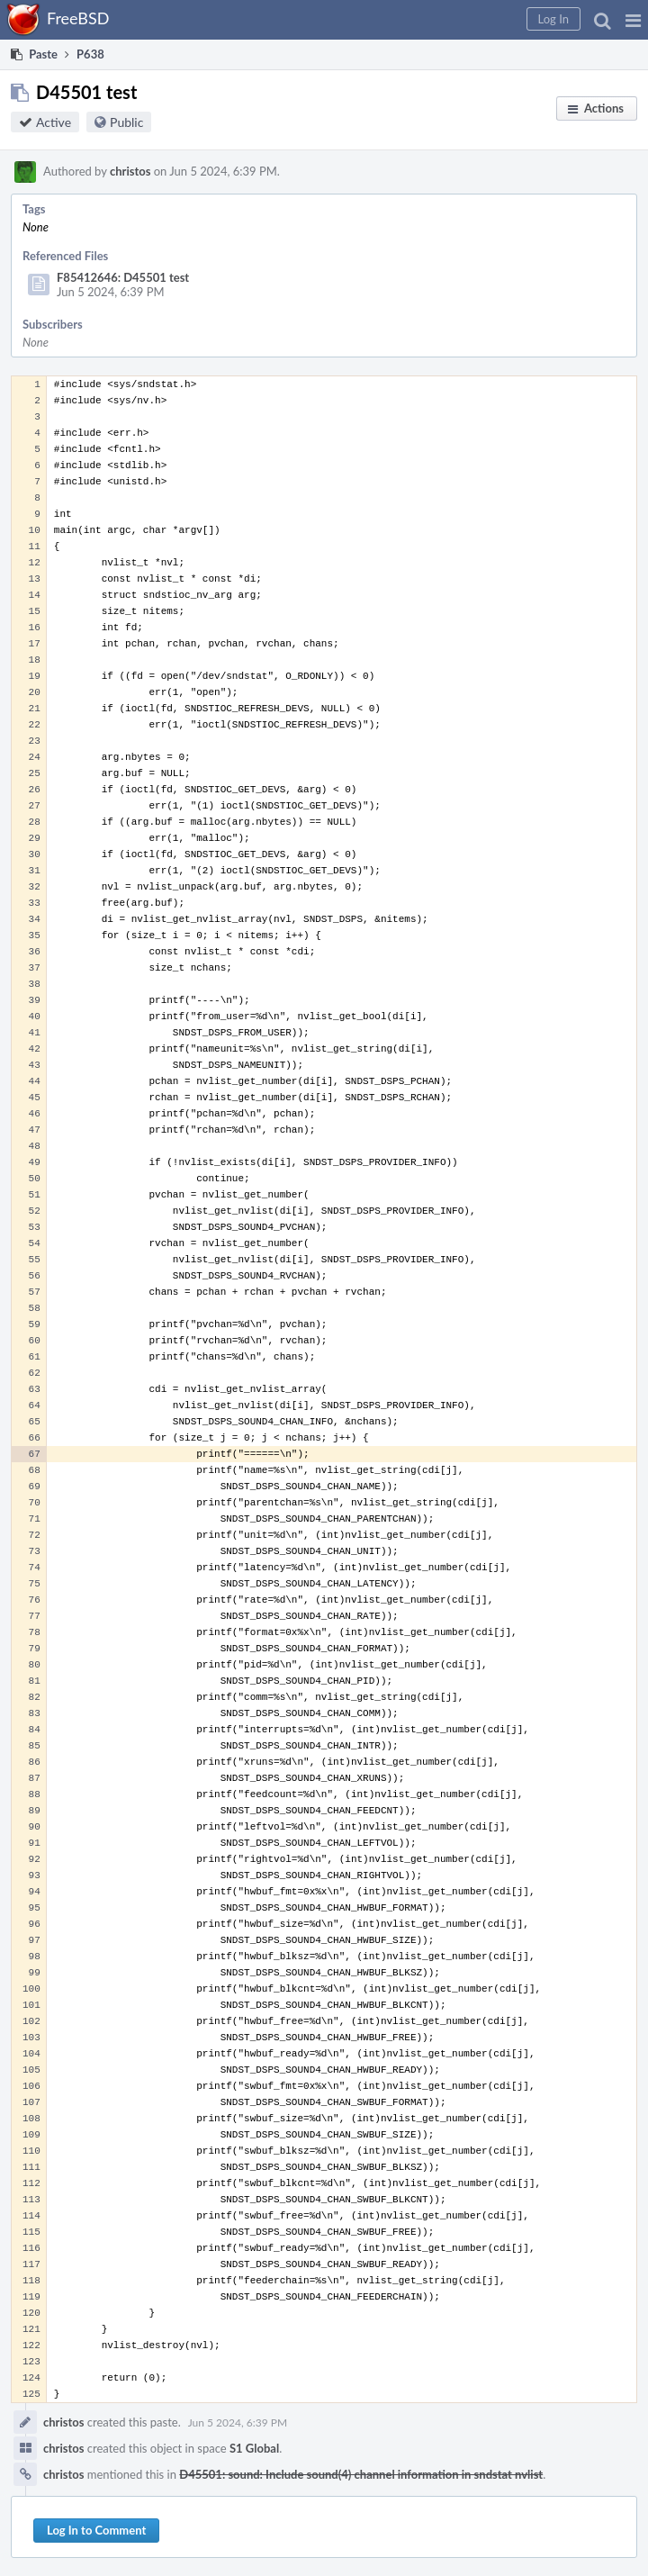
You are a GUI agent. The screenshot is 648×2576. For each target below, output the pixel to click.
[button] (633, 20)
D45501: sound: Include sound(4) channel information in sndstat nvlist (361, 2474)
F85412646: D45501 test (123, 277)
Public (126, 122)
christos (130, 171)
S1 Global (254, 2448)
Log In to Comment (96, 2530)
